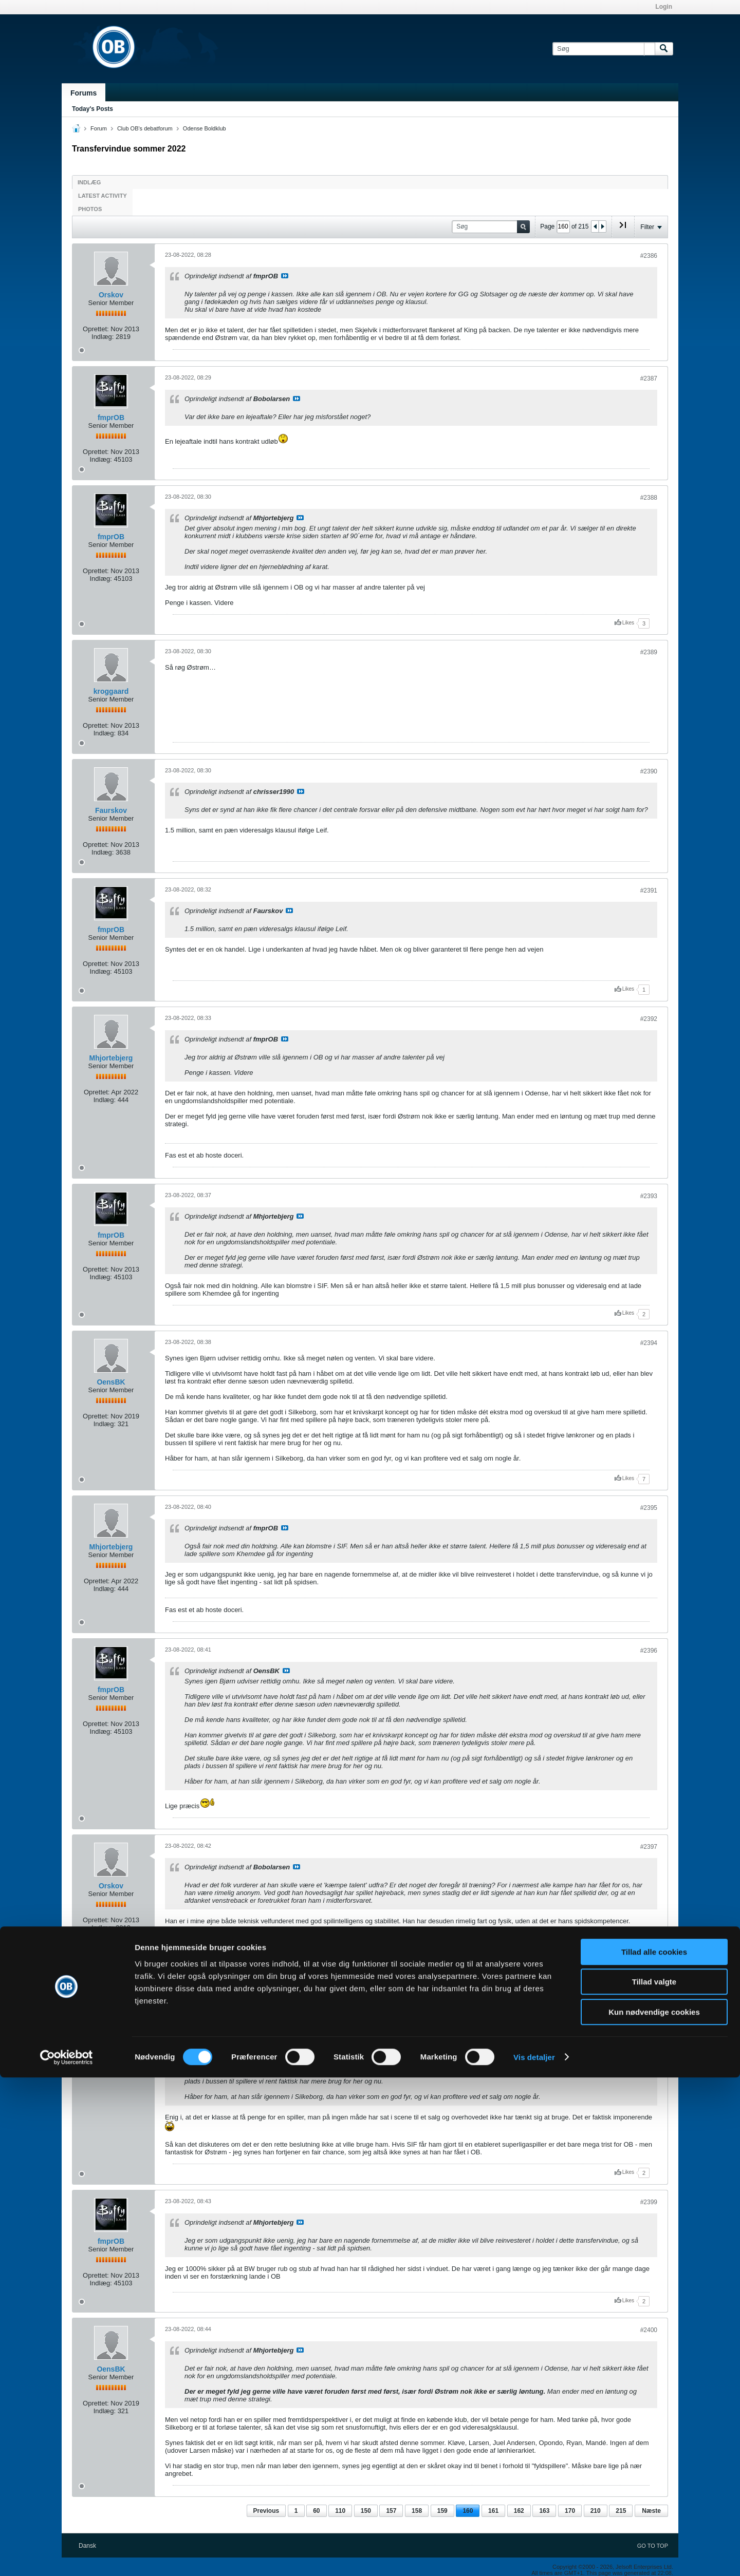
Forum (98, 128)
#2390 (648, 771)
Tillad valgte (654, 2480)
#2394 (648, 1343)
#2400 (648, 2330)
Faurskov (111, 810)
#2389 (648, 652)
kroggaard (111, 691)
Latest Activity (102, 196)
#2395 (648, 1507)
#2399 (648, 2202)
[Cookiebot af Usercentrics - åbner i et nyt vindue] (67, 2556)
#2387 (648, 378)
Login (663, 6)
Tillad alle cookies (654, 2450)
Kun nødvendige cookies (654, 2510)
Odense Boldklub (204, 128)
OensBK (111, 1382)
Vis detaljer (534, 2555)
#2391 (648, 890)
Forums (83, 93)
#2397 (648, 1846)
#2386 (648, 255)
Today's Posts (92, 108)
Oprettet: (96, 329)
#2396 (648, 1650)
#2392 (648, 1018)
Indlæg (89, 182)
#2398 (648, 1965)
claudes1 (111, 2005)
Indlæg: (102, 336)
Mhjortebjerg (111, 1058)
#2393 (648, 1196)
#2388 (648, 497)
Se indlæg (284, 275)
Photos (90, 209)
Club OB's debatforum (145, 128)
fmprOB (111, 417)
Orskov (111, 295)
